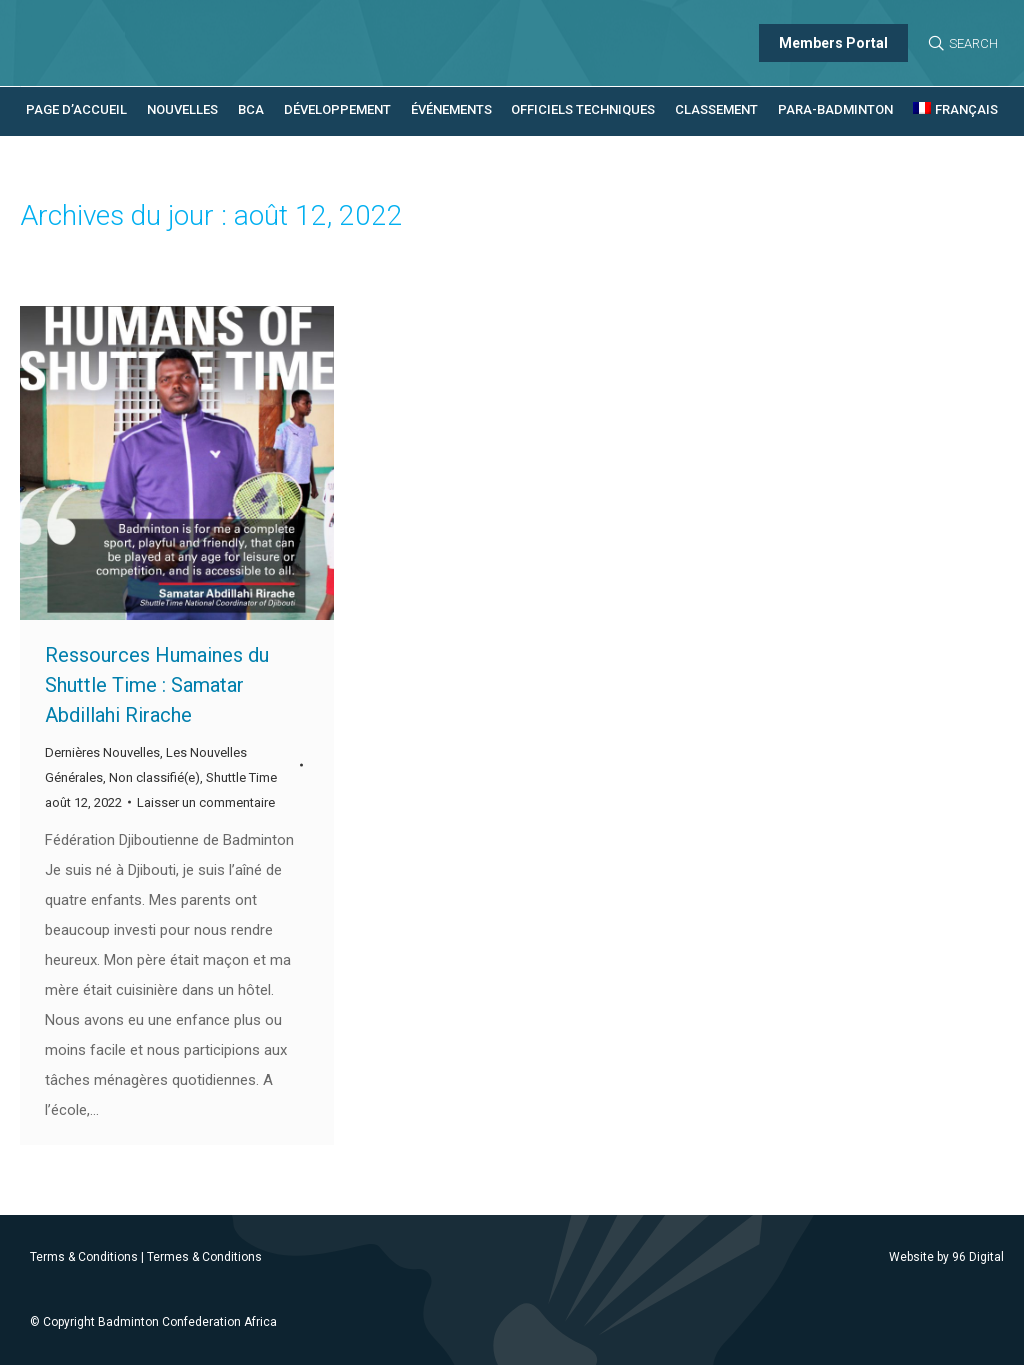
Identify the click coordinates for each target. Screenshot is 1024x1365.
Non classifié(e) (154, 777)
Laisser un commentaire (206, 802)
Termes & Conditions (204, 1257)
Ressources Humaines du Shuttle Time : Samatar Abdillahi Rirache (157, 685)
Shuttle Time (241, 777)
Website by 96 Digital (946, 1257)
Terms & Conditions (84, 1257)
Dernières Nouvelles (102, 752)
